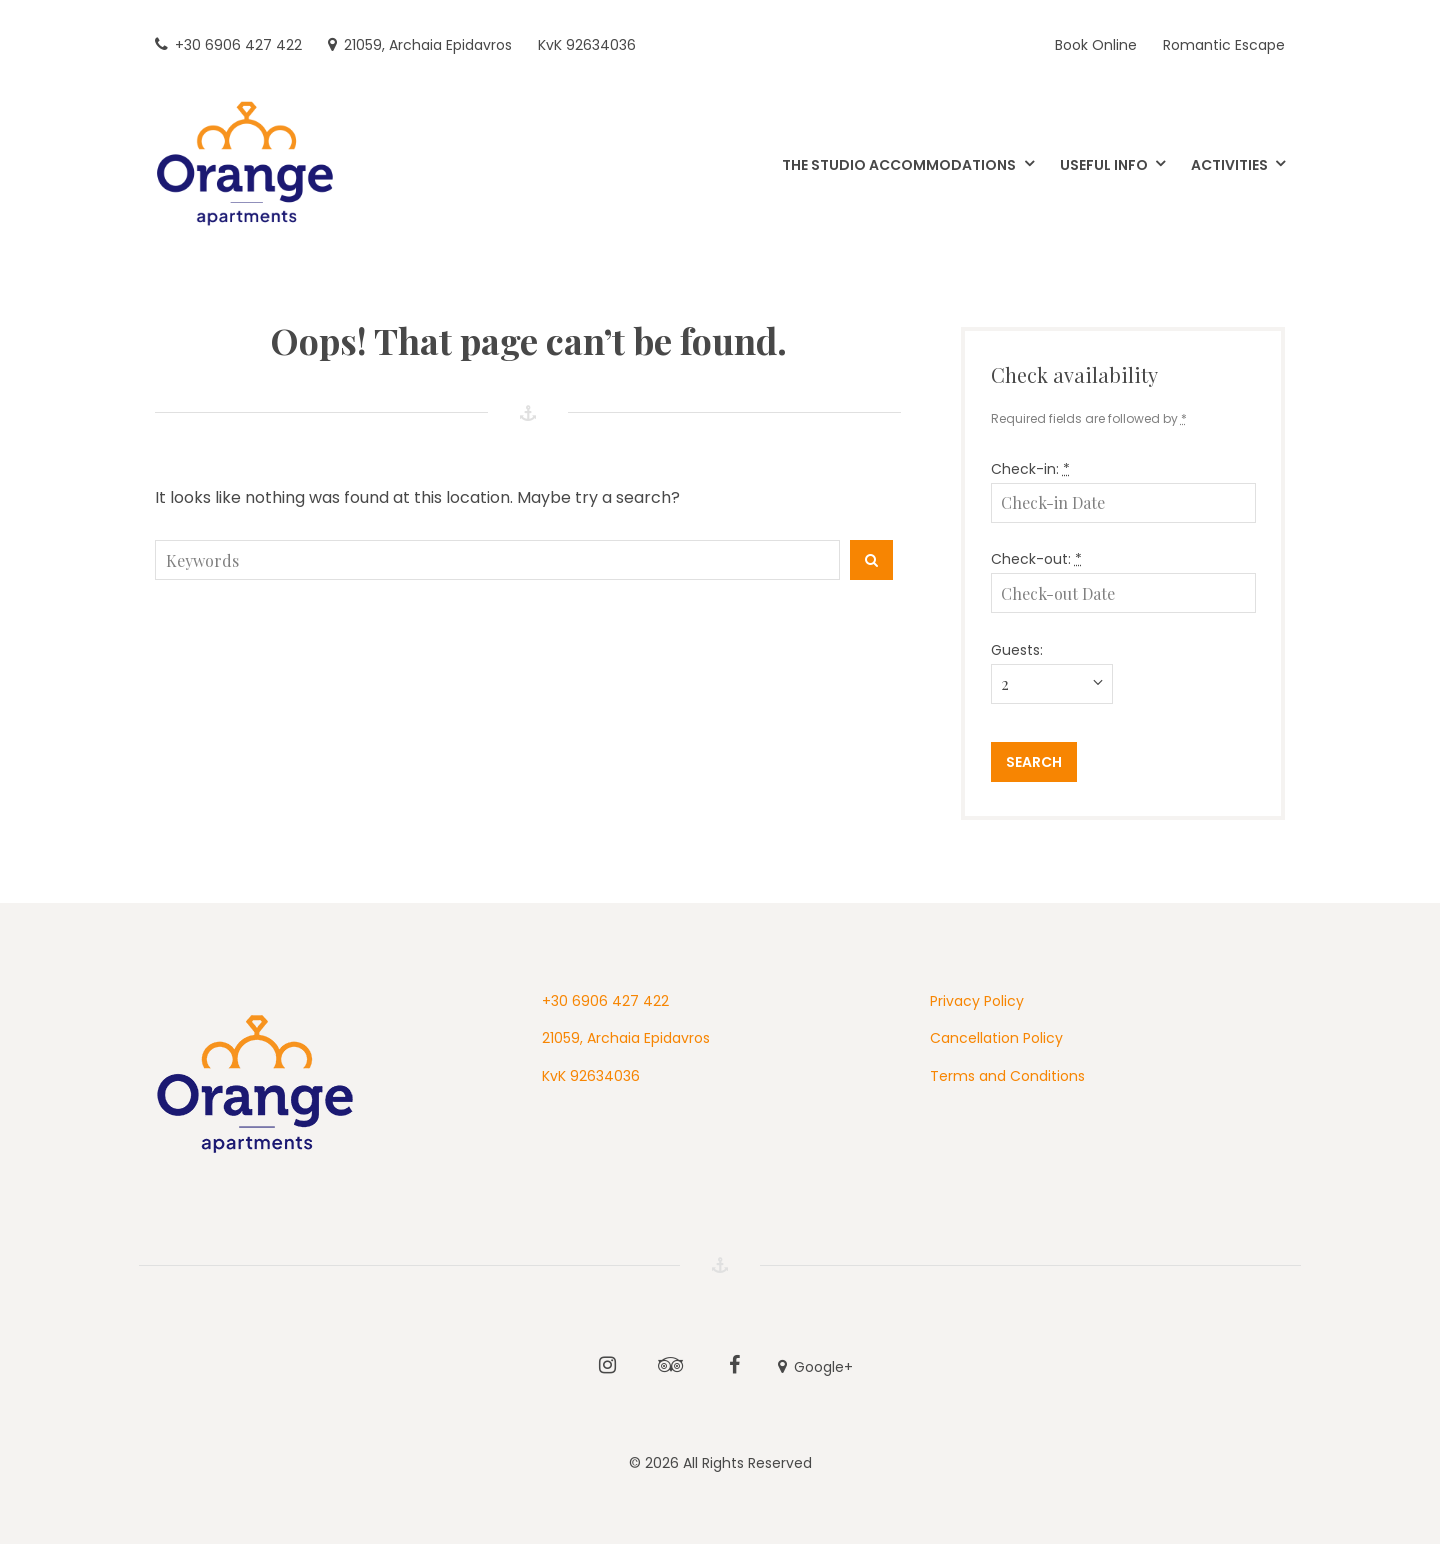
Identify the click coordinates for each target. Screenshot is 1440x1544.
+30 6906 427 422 (605, 1001)
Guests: (1017, 650)
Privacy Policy (977, 1001)
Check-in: (1030, 469)
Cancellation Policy (996, 1038)
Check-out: (1036, 559)
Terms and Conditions (1007, 1076)
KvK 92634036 (591, 1076)
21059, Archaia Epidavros (626, 1038)
